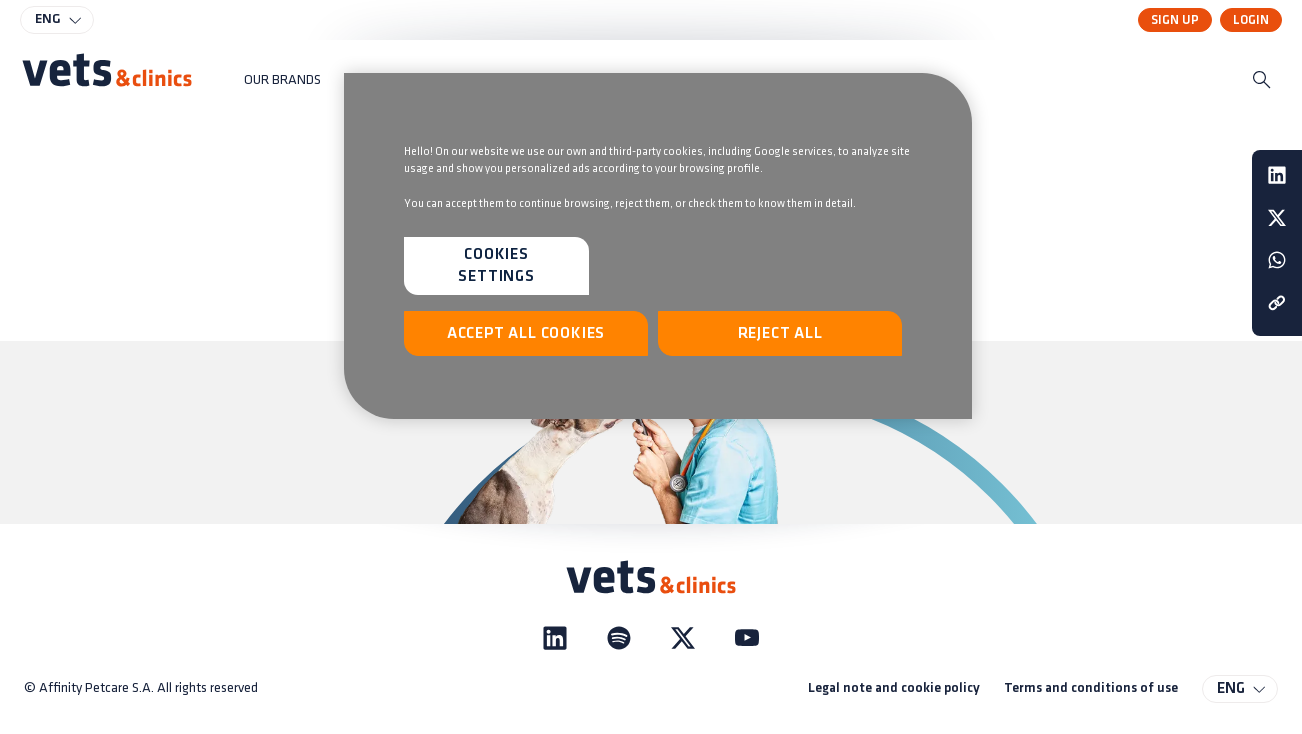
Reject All (780, 334)
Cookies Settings (496, 266)
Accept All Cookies (526, 334)
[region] (658, 246)
